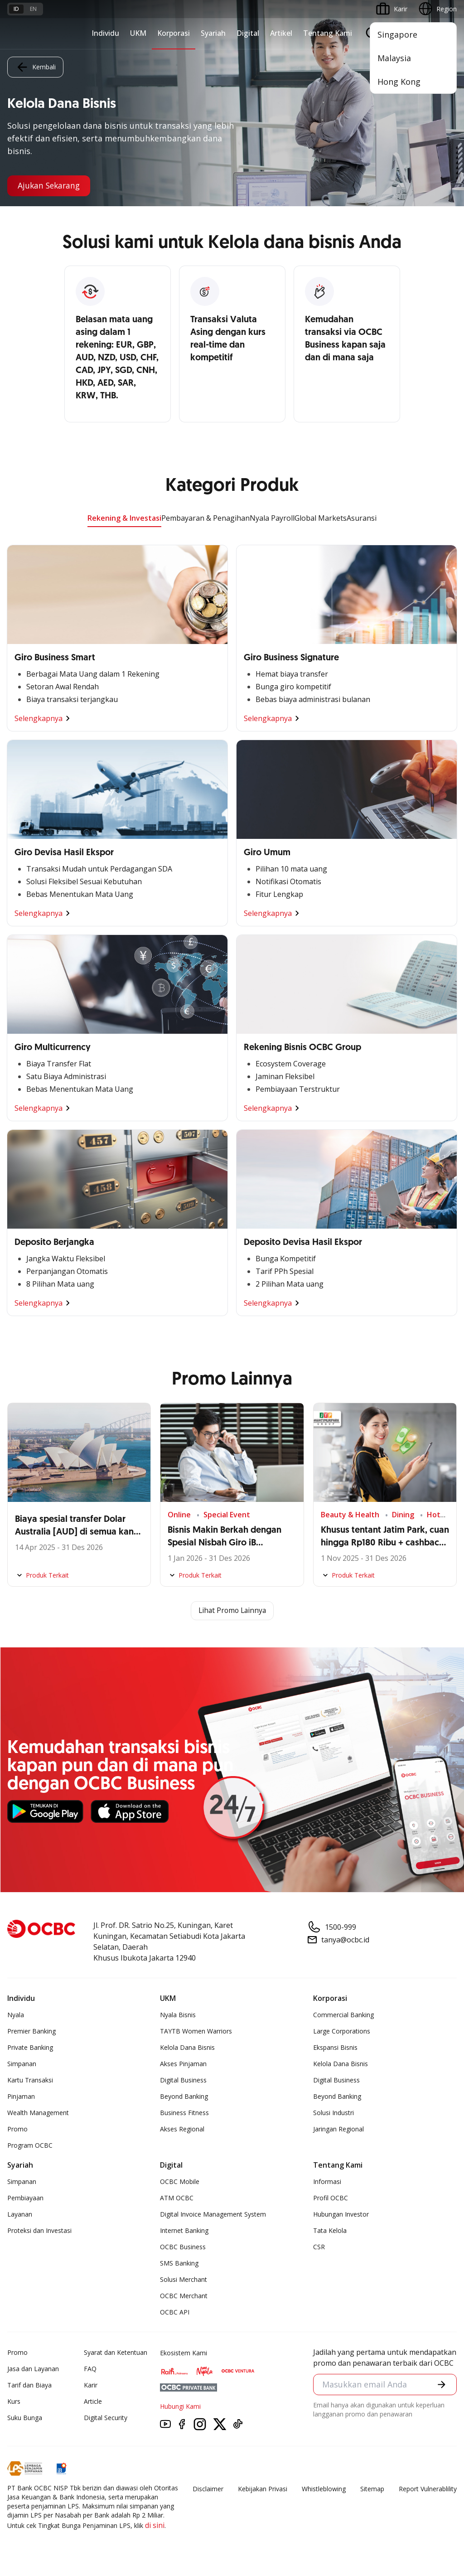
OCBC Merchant (184, 2295)
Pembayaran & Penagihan (205, 518)
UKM (138, 33)
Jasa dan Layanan (33, 2368)
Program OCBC (30, 2145)
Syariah (213, 33)
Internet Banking (184, 2230)
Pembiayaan (25, 2197)
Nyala (15, 2014)
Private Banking (30, 2047)
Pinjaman (21, 2096)
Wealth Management (38, 2112)
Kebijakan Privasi (262, 2488)
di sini (154, 2525)
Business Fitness (184, 2112)
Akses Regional (182, 2129)
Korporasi (173, 33)
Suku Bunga (24, 2417)
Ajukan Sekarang (50, 185)
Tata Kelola (330, 2230)
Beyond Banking (184, 2096)
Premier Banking (31, 2031)
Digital (248, 33)
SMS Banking (179, 2263)
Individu (105, 33)
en (33, 9)
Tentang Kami (327, 33)
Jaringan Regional (338, 2129)
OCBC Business (183, 2246)
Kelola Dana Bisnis (187, 2047)
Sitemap (372, 2488)
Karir (90, 2385)
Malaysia (394, 58)
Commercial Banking (343, 2014)
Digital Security (105, 2417)
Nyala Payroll (272, 518)
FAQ (90, 2368)
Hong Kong (398, 81)
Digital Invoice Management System (213, 2214)
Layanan (19, 2214)
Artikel (281, 33)
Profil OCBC (330, 2197)
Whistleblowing (324, 2488)
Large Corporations (341, 2031)
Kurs (13, 2401)
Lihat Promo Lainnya (232, 1611)
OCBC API (174, 2312)
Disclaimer (208, 2488)
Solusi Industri (333, 2112)
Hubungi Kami (180, 2406)
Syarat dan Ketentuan (115, 2352)
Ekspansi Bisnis (335, 2047)
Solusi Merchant (183, 2279)
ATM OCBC (176, 2197)
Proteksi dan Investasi (39, 2230)
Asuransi (362, 518)
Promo (17, 2129)
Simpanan (21, 2063)
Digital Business (183, 2080)
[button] (441, 2384)
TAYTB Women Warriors (196, 2031)
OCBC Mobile (179, 2181)
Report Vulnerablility (428, 2488)
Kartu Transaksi (30, 2080)
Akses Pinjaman (183, 2063)
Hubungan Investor (341, 2214)
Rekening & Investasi (124, 518)
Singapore (397, 34)
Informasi (327, 2181)
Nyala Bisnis (178, 2014)
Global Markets (321, 518)
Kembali (35, 66)
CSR (319, 2246)
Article (93, 2401)
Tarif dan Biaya (29, 2385)
